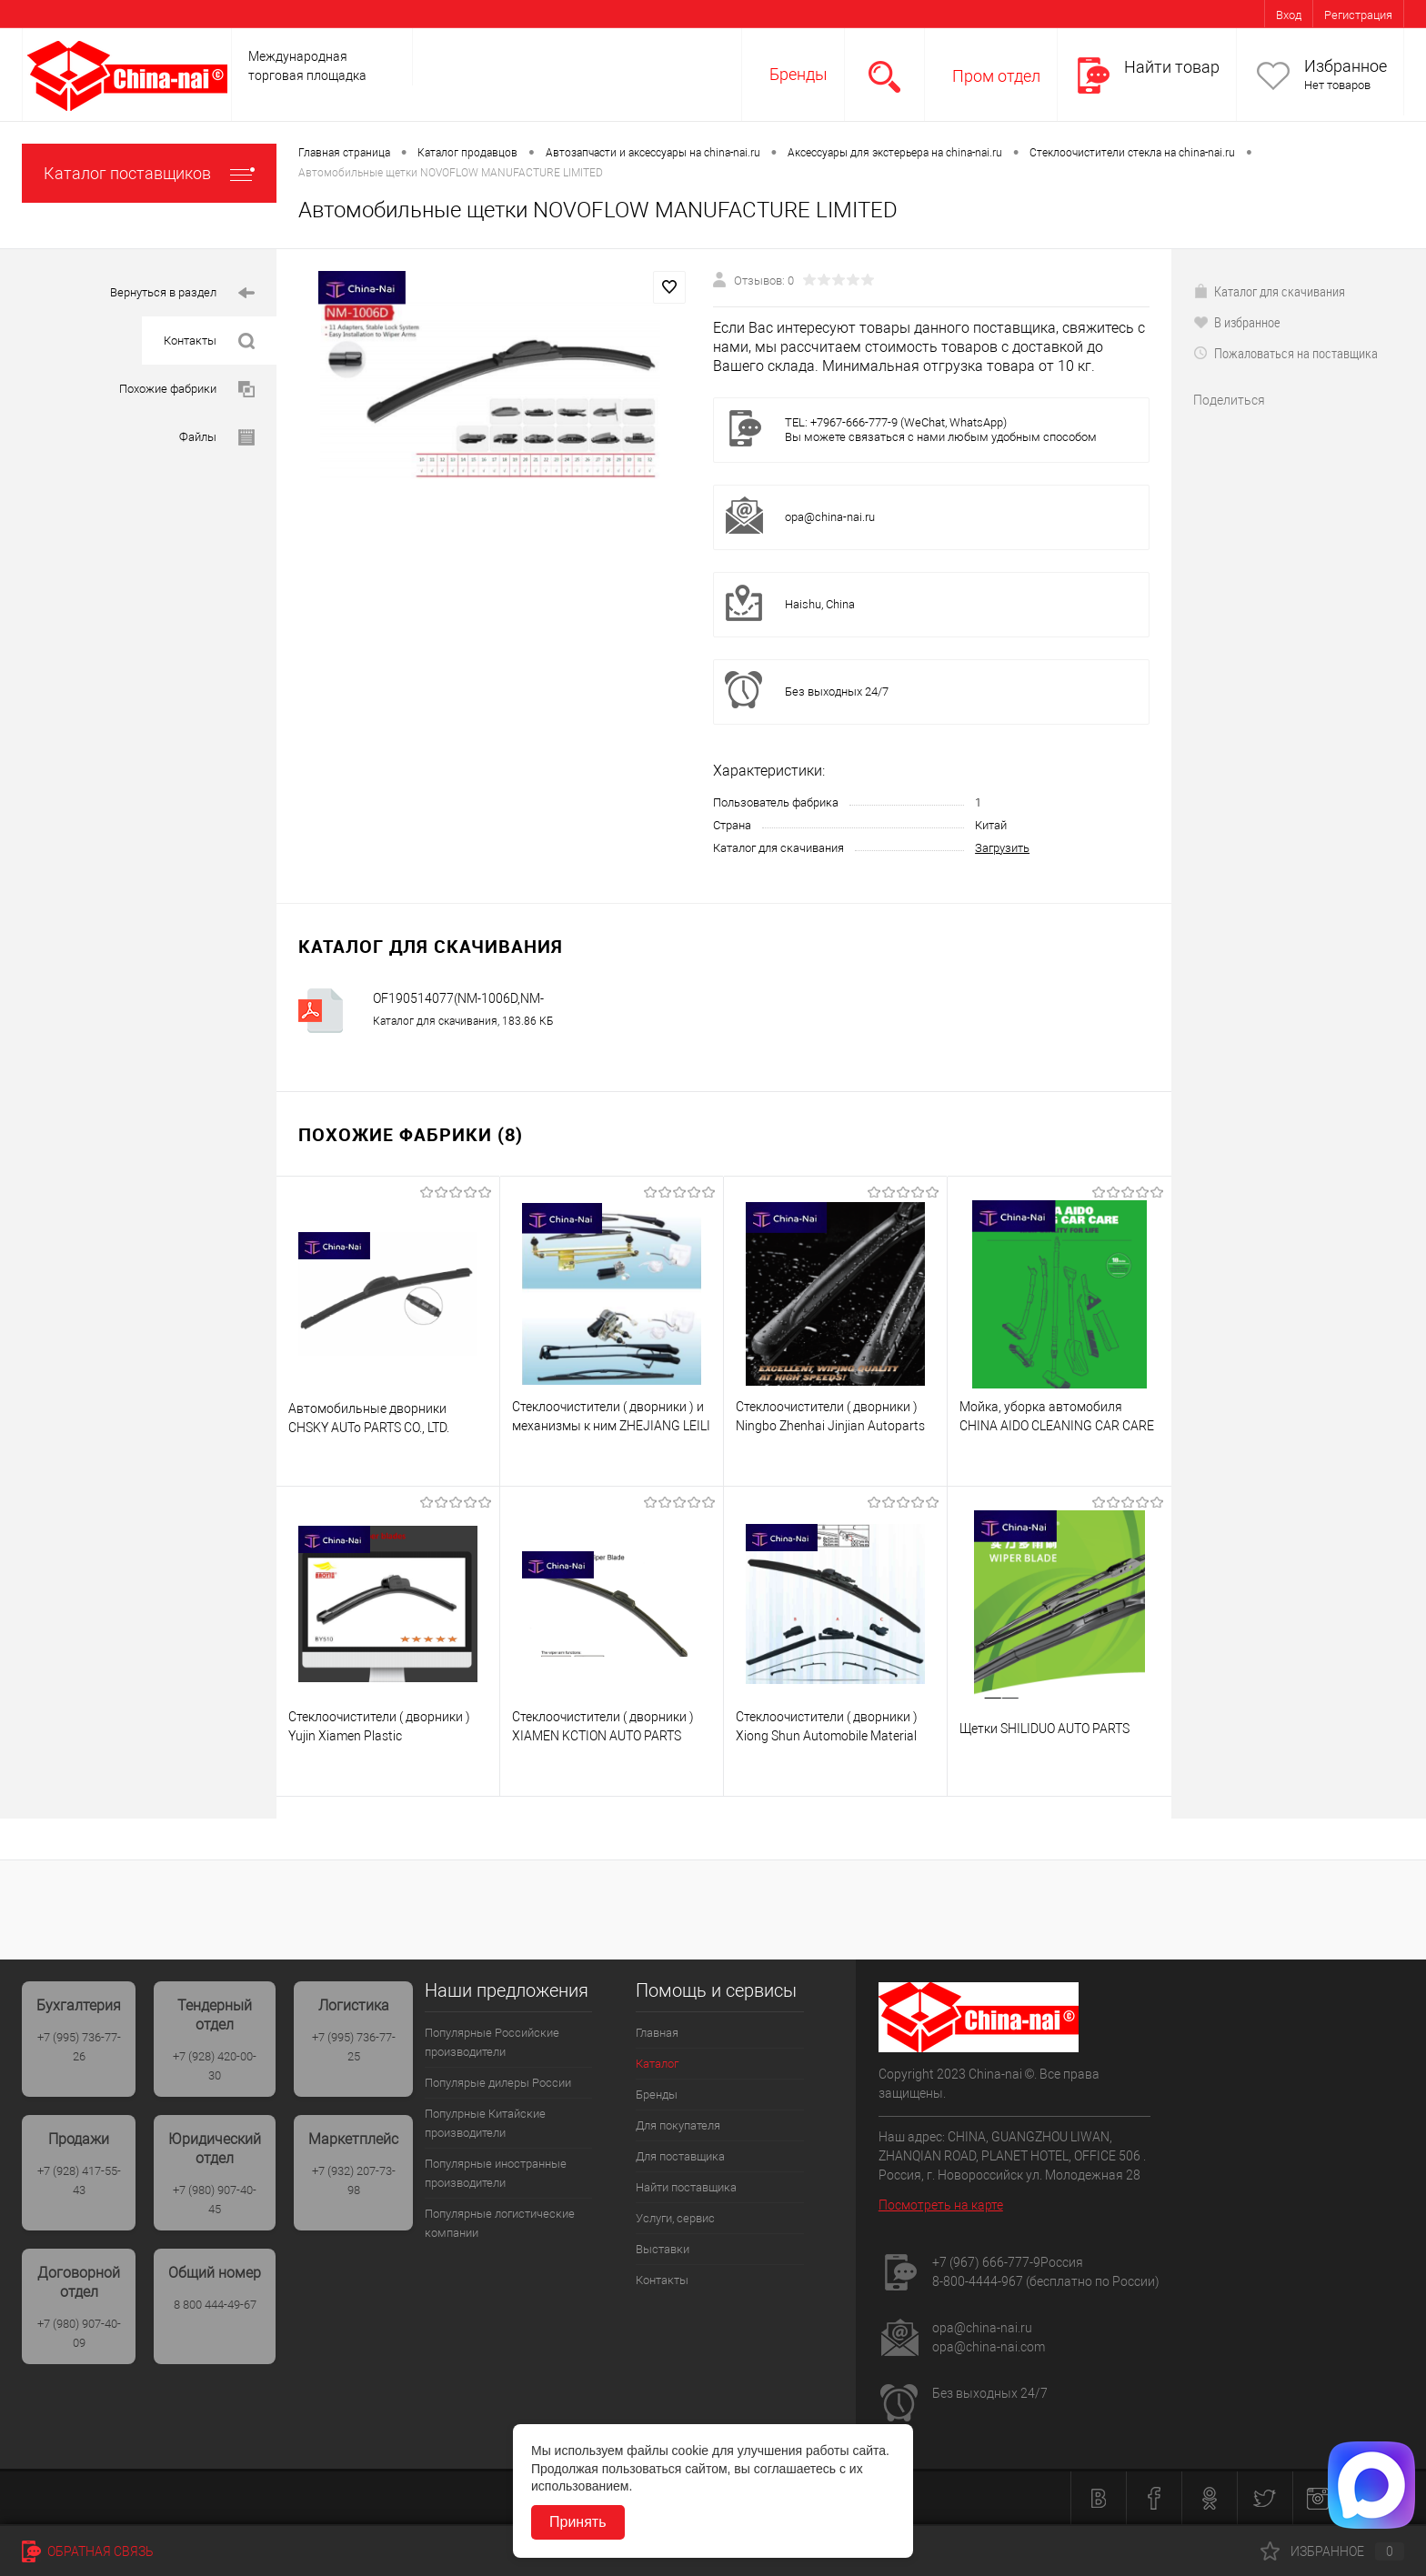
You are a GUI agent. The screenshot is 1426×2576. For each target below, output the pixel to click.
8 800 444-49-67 (215, 2304)
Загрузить (1002, 848)
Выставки (662, 2249)
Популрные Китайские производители (485, 2123)
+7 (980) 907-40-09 (79, 2333)
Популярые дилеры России (498, 2083)
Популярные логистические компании (500, 2223)
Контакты (209, 341)
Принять (578, 2522)
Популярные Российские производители (492, 2042)
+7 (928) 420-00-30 (214, 2066)
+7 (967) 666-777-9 (986, 2262)
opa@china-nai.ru (830, 517)
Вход (1288, 15)
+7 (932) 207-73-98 (354, 2180)
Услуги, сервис (675, 2218)
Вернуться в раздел (182, 293)
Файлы (217, 437)
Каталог (657, 2063)
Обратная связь (88, 2551)
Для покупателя (678, 2125)
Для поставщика (680, 2156)
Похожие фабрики (187, 389)
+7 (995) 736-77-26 (79, 2046)
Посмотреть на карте (941, 2205)
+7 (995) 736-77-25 (354, 2046)
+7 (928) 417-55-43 (79, 2180)
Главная (657, 2033)
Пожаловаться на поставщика (1285, 353)
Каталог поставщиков (149, 173)
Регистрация (1358, 15)
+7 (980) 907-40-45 (214, 2199)
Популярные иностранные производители (496, 2173)
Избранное (1345, 65)
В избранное (1236, 322)
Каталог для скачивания (1269, 291)
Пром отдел (996, 75)
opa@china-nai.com (988, 2347)
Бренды (798, 74)
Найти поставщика (686, 2187)
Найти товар (1172, 66)
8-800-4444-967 (977, 2281)
